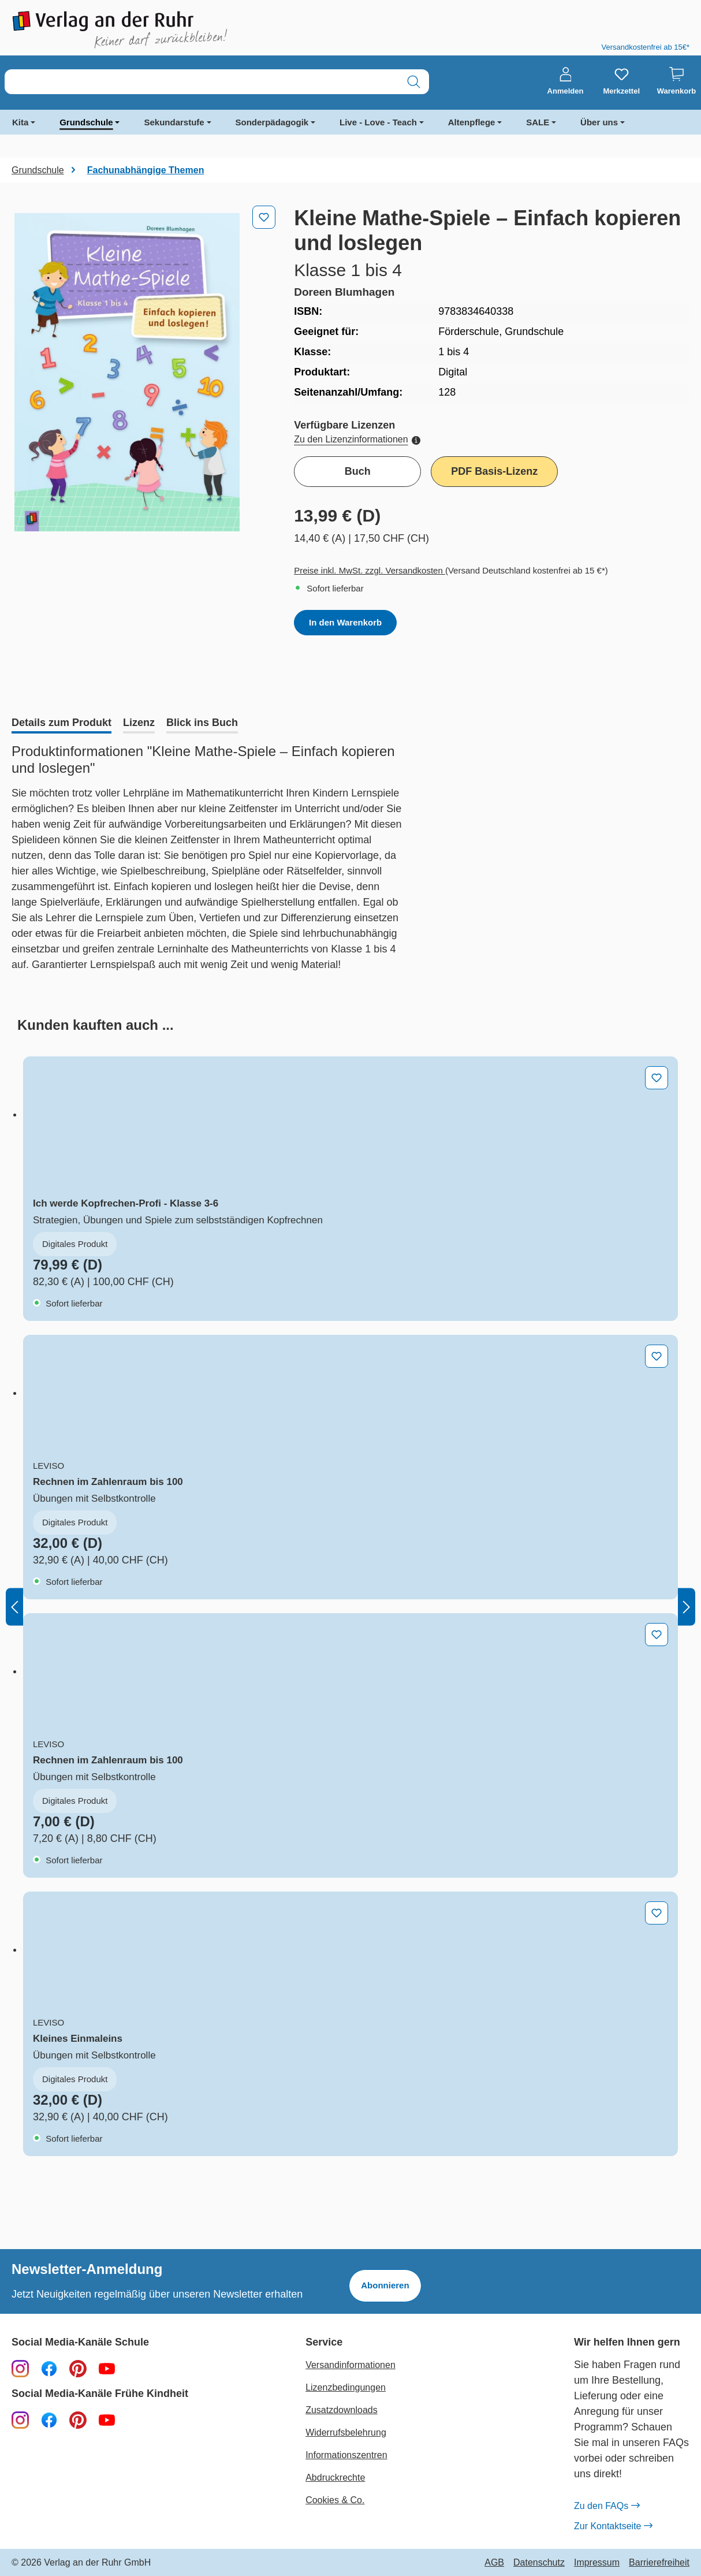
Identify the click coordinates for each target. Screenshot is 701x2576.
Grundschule (86, 122)
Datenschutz (539, 2562)
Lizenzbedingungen (345, 2387)
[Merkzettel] (621, 81)
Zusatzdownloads (341, 2410)
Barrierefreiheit (659, 2562)
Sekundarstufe (174, 122)
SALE (537, 122)
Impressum (597, 2562)
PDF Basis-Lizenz (494, 471)
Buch (358, 471)
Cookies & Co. (334, 2500)
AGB (494, 2562)
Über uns (599, 122)
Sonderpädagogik (272, 122)
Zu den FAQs (606, 2506)
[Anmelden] (565, 81)
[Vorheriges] (14, 1606)
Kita (20, 122)
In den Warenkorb (345, 622)
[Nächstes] (686, 1606)
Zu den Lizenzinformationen (357, 439)
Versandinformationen (350, 2365)
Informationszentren (346, 2455)
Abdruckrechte (335, 2477)
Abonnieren (385, 2285)
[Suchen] (413, 81)
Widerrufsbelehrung (345, 2432)
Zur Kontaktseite (613, 2526)
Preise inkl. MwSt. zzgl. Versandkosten (369, 570)
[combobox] (202, 81)
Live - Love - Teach (378, 122)
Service (323, 2342)
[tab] (61, 724)
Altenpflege (471, 122)
